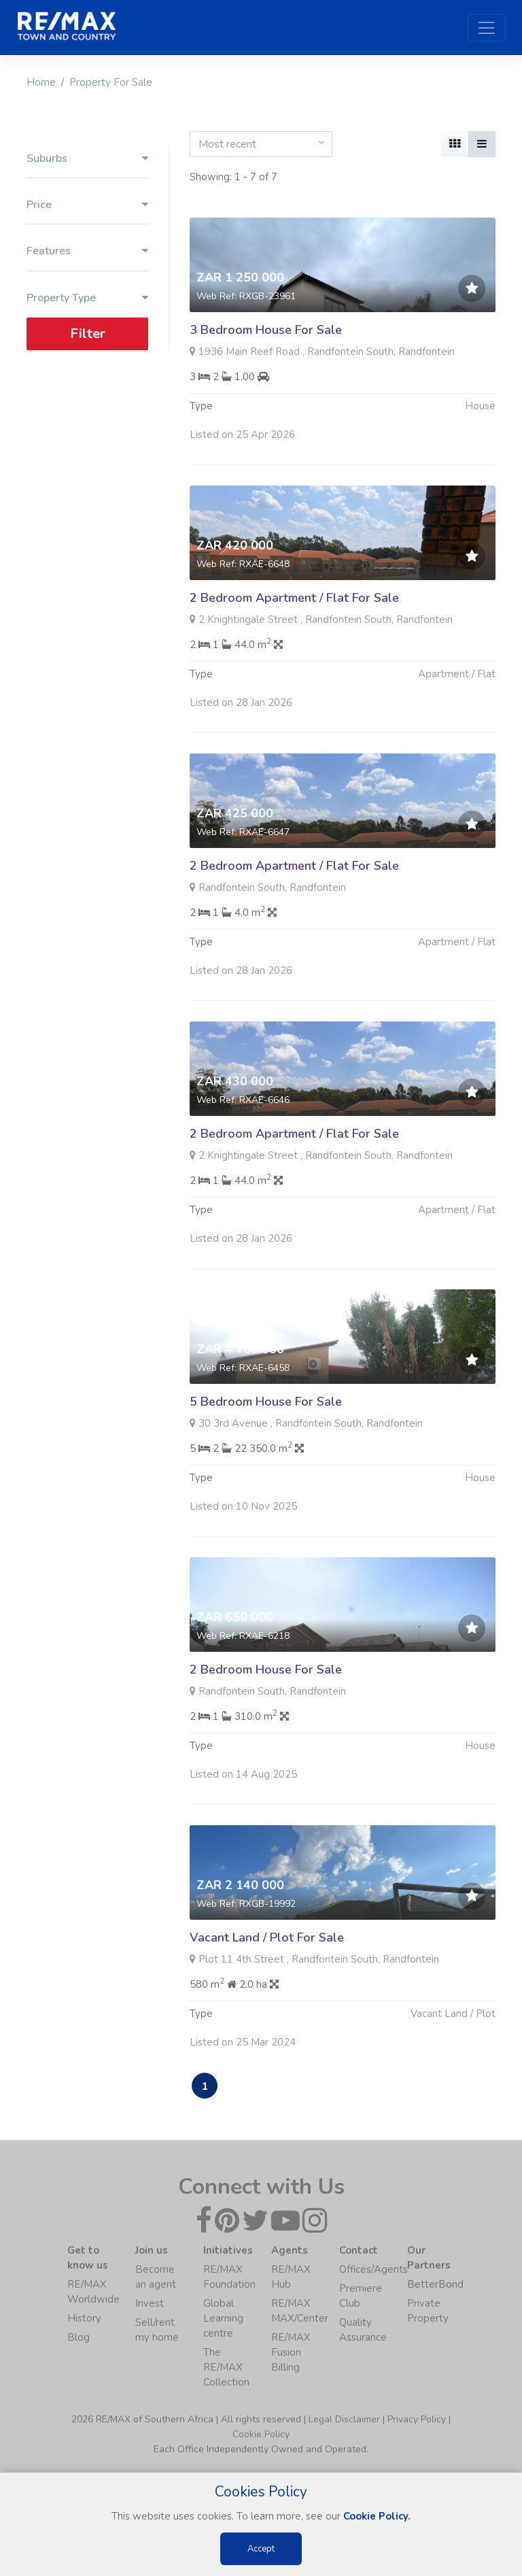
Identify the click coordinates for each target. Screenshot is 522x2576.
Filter (87, 333)
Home (41, 82)
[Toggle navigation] (487, 27)
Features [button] (87, 251)
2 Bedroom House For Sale (266, 1716)
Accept (261, 2549)
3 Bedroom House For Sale (266, 330)
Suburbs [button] (87, 158)
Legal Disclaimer (344, 2419)
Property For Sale (110, 82)
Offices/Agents (373, 2269)
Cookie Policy (261, 2434)
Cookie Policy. (377, 2516)
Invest (149, 2303)
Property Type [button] (87, 298)
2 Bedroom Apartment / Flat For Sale (294, 645)
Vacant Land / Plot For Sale (267, 1984)
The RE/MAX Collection (226, 2367)
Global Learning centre (223, 2318)
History (84, 2318)
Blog (78, 2337)
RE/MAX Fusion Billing (291, 2352)
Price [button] (87, 205)
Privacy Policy (416, 2419)
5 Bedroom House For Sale (266, 1448)
